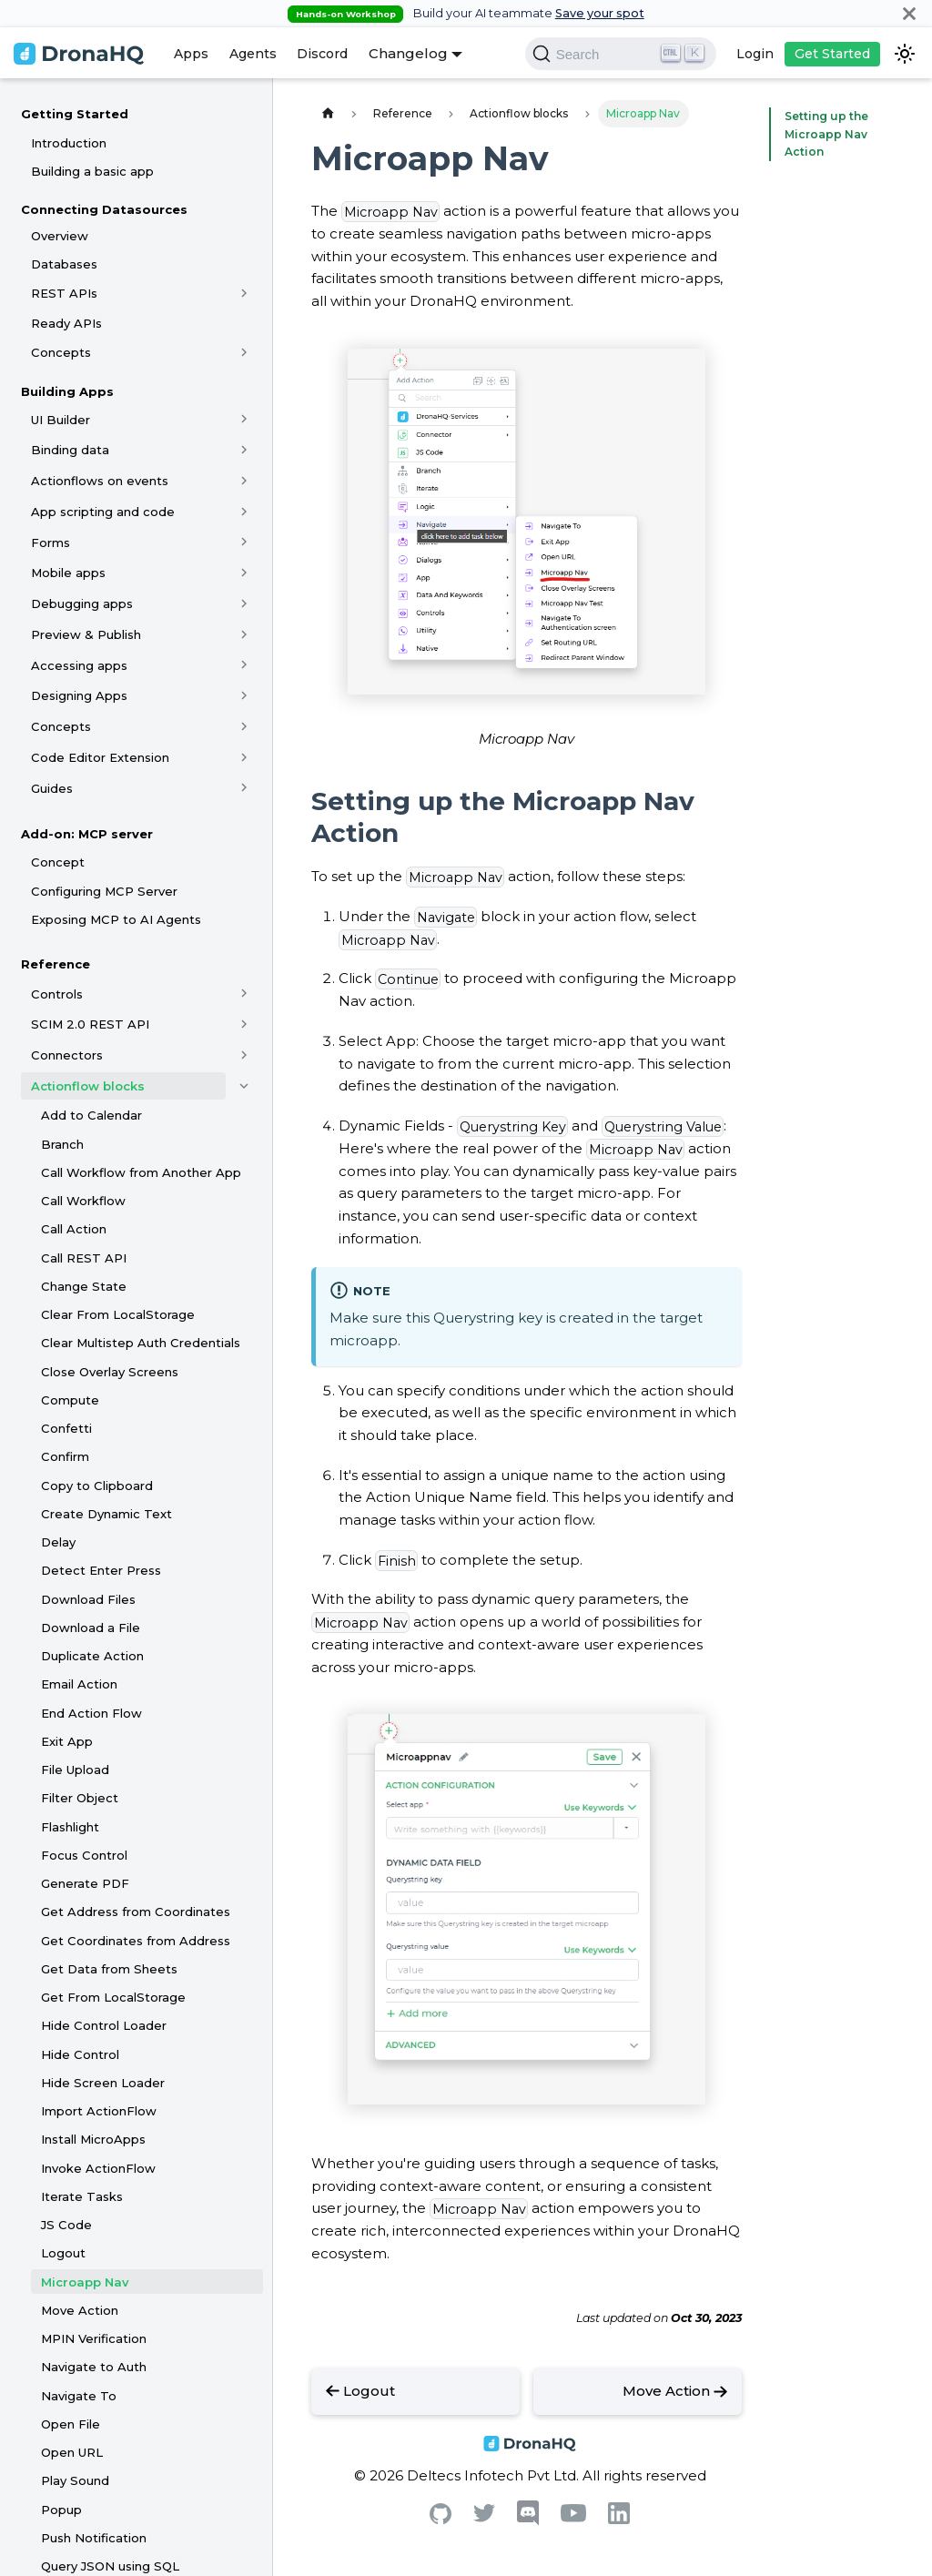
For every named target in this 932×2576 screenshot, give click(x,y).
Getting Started (74, 113)
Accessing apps (79, 665)
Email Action (79, 1684)
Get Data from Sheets (109, 1969)
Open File (70, 2424)
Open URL (72, 2452)
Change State (84, 1286)
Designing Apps (79, 695)
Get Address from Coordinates (135, 1911)
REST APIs (64, 293)
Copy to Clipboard (97, 1485)
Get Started (832, 54)
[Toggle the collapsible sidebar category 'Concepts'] (244, 352)
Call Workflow (83, 1200)
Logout (63, 2253)
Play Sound (75, 2480)
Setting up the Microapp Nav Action (822, 134)
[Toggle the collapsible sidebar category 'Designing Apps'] (244, 695)
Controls (57, 994)
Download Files (88, 1599)
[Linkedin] (619, 2519)
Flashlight (70, 1827)
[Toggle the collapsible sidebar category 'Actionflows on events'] (244, 480)
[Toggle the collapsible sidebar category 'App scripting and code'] (244, 511)
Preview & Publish (86, 634)
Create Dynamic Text (106, 1513)
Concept (58, 862)
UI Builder (60, 419)
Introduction (68, 143)
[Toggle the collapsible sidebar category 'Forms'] (244, 542)
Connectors (67, 1055)
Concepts (61, 352)
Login (755, 54)
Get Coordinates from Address (135, 1940)
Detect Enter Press (101, 1570)
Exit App (67, 1741)
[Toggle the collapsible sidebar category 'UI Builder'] (244, 419)
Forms (50, 542)
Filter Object (79, 1797)
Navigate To (78, 2395)
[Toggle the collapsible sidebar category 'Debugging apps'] (244, 603)
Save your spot (599, 13)
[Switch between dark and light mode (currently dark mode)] (904, 53)
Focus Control (84, 1855)
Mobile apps (68, 572)
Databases (64, 264)
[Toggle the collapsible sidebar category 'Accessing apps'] (244, 665)
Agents (253, 54)
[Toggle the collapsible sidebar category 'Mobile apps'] (244, 572)
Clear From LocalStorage (118, 1314)
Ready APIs (66, 323)
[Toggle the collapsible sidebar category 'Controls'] (244, 994)
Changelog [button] (408, 53)
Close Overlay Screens (109, 1371)
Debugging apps (82, 603)
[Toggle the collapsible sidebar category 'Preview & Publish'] (244, 634)
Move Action (79, 2310)
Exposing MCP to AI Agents (116, 919)
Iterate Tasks (82, 2196)
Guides (52, 788)
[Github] (440, 2519)
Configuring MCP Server (104, 891)
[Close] (909, 13)
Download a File (90, 1627)
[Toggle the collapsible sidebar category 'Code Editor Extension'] (244, 757)
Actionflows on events (99, 480)
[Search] (620, 53)
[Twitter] (484, 2517)
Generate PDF (85, 1883)
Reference (55, 964)
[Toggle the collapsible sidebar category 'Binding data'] (244, 449)
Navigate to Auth (94, 2366)
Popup (61, 2509)
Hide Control (80, 2054)
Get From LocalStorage (113, 1997)
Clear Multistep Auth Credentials (140, 1342)
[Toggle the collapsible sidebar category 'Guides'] (244, 788)
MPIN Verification (94, 2338)
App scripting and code (103, 511)
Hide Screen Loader (103, 2082)
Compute (70, 1400)
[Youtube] (573, 2517)
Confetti (66, 1428)
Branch (62, 1144)
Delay (58, 1542)
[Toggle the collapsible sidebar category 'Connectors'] (244, 1055)
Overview (59, 235)
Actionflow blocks (88, 1086)
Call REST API (84, 1258)
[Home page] (327, 113)
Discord (322, 54)
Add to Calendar (91, 1115)
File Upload (75, 1769)
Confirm (65, 1456)
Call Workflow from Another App (141, 1172)
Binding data (70, 449)
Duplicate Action (92, 1655)
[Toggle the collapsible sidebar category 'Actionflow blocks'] (244, 1086)
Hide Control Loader (104, 2025)
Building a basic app (92, 171)
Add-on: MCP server (87, 834)
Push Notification (94, 2537)
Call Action (73, 1229)
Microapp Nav (85, 2282)
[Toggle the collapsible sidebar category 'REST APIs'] (244, 293)
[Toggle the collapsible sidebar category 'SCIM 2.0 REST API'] (244, 1024)
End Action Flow (91, 1713)
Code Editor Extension (100, 757)
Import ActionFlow (99, 2111)
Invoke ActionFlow (98, 2168)
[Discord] (528, 2521)
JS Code (66, 2224)
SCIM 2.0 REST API (90, 1024)
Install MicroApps (93, 2139)
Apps (191, 54)
